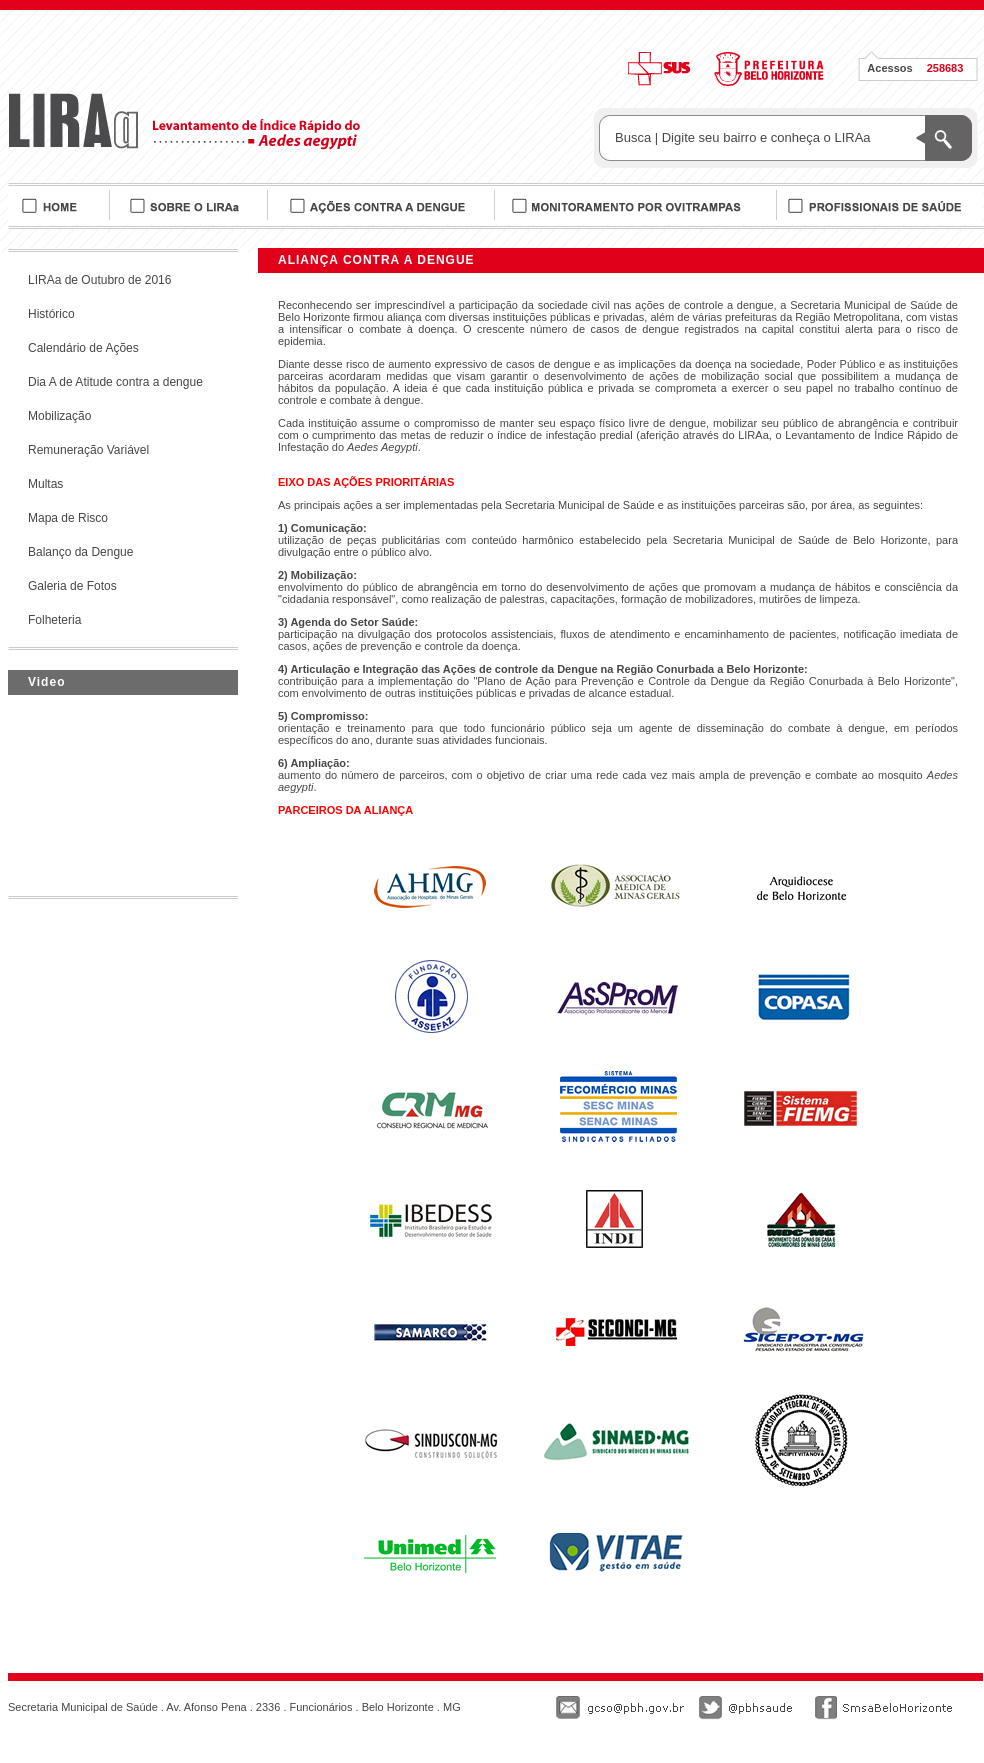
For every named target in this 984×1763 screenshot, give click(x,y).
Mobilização (59, 416)
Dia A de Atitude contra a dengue (115, 382)
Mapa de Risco (68, 518)
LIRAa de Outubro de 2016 (99, 280)
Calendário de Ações (83, 348)
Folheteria (54, 620)
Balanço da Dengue (80, 552)
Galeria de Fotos (72, 586)
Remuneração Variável (88, 450)
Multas (45, 484)
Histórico (51, 314)
